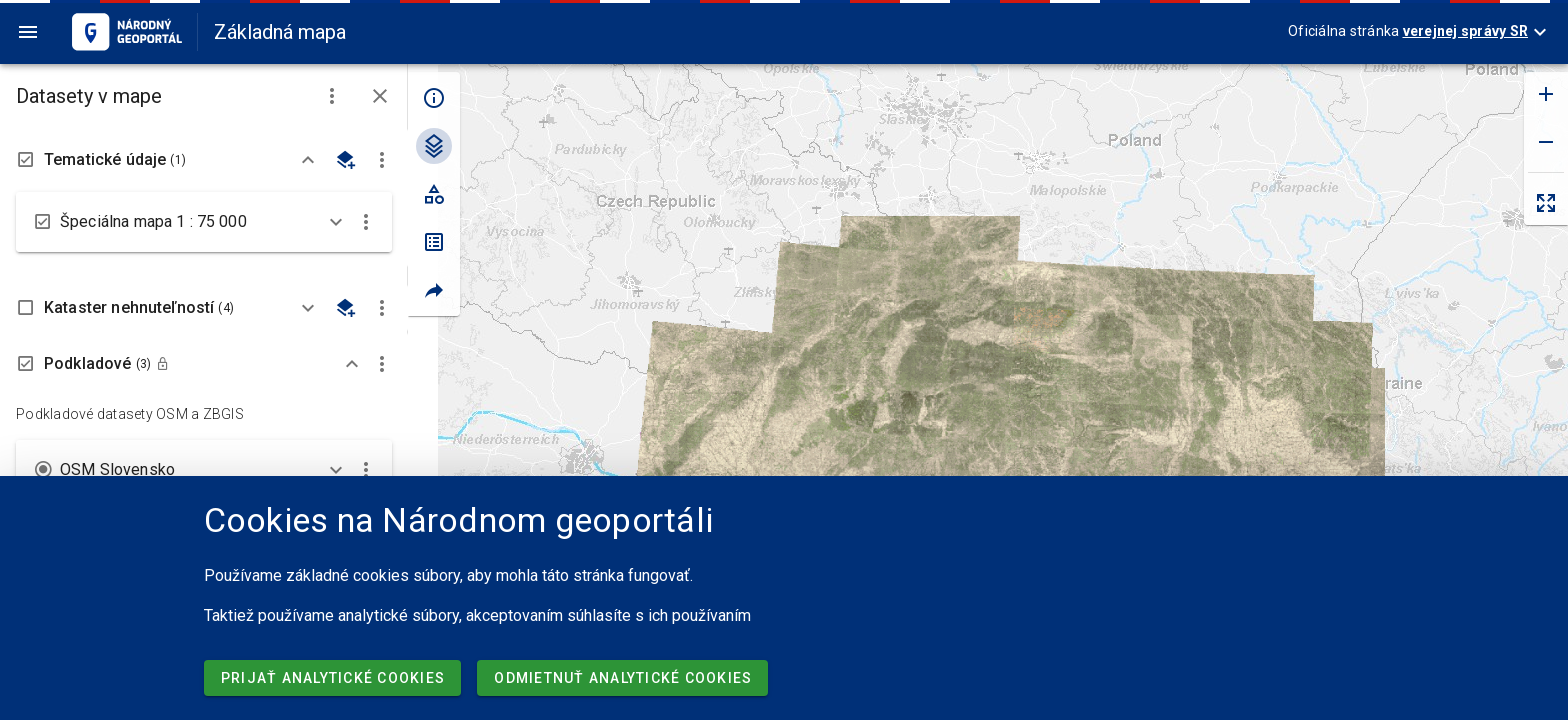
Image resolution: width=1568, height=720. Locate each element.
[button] (332, 96)
